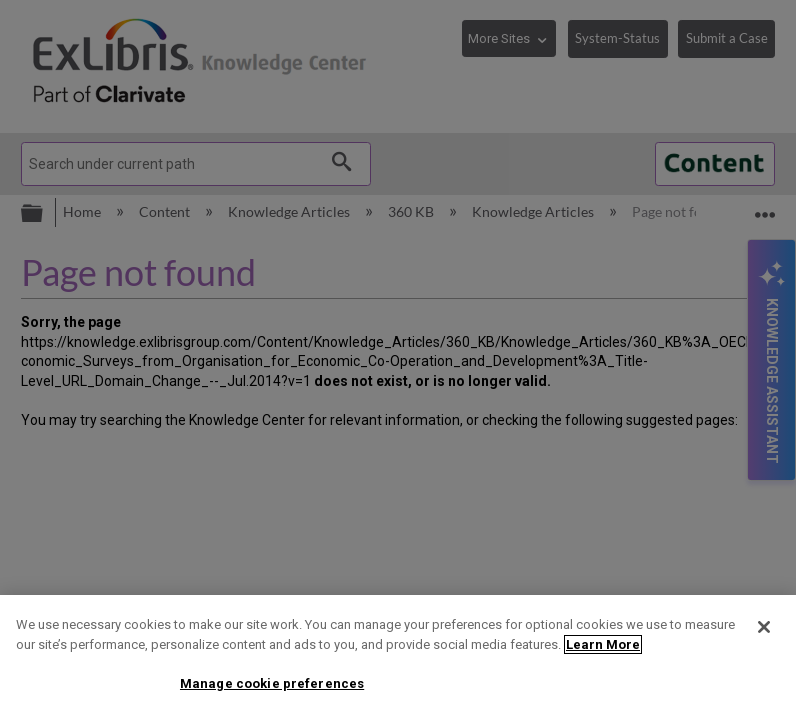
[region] (398, 657)
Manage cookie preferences (272, 683)
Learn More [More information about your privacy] (603, 644)
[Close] (764, 627)
